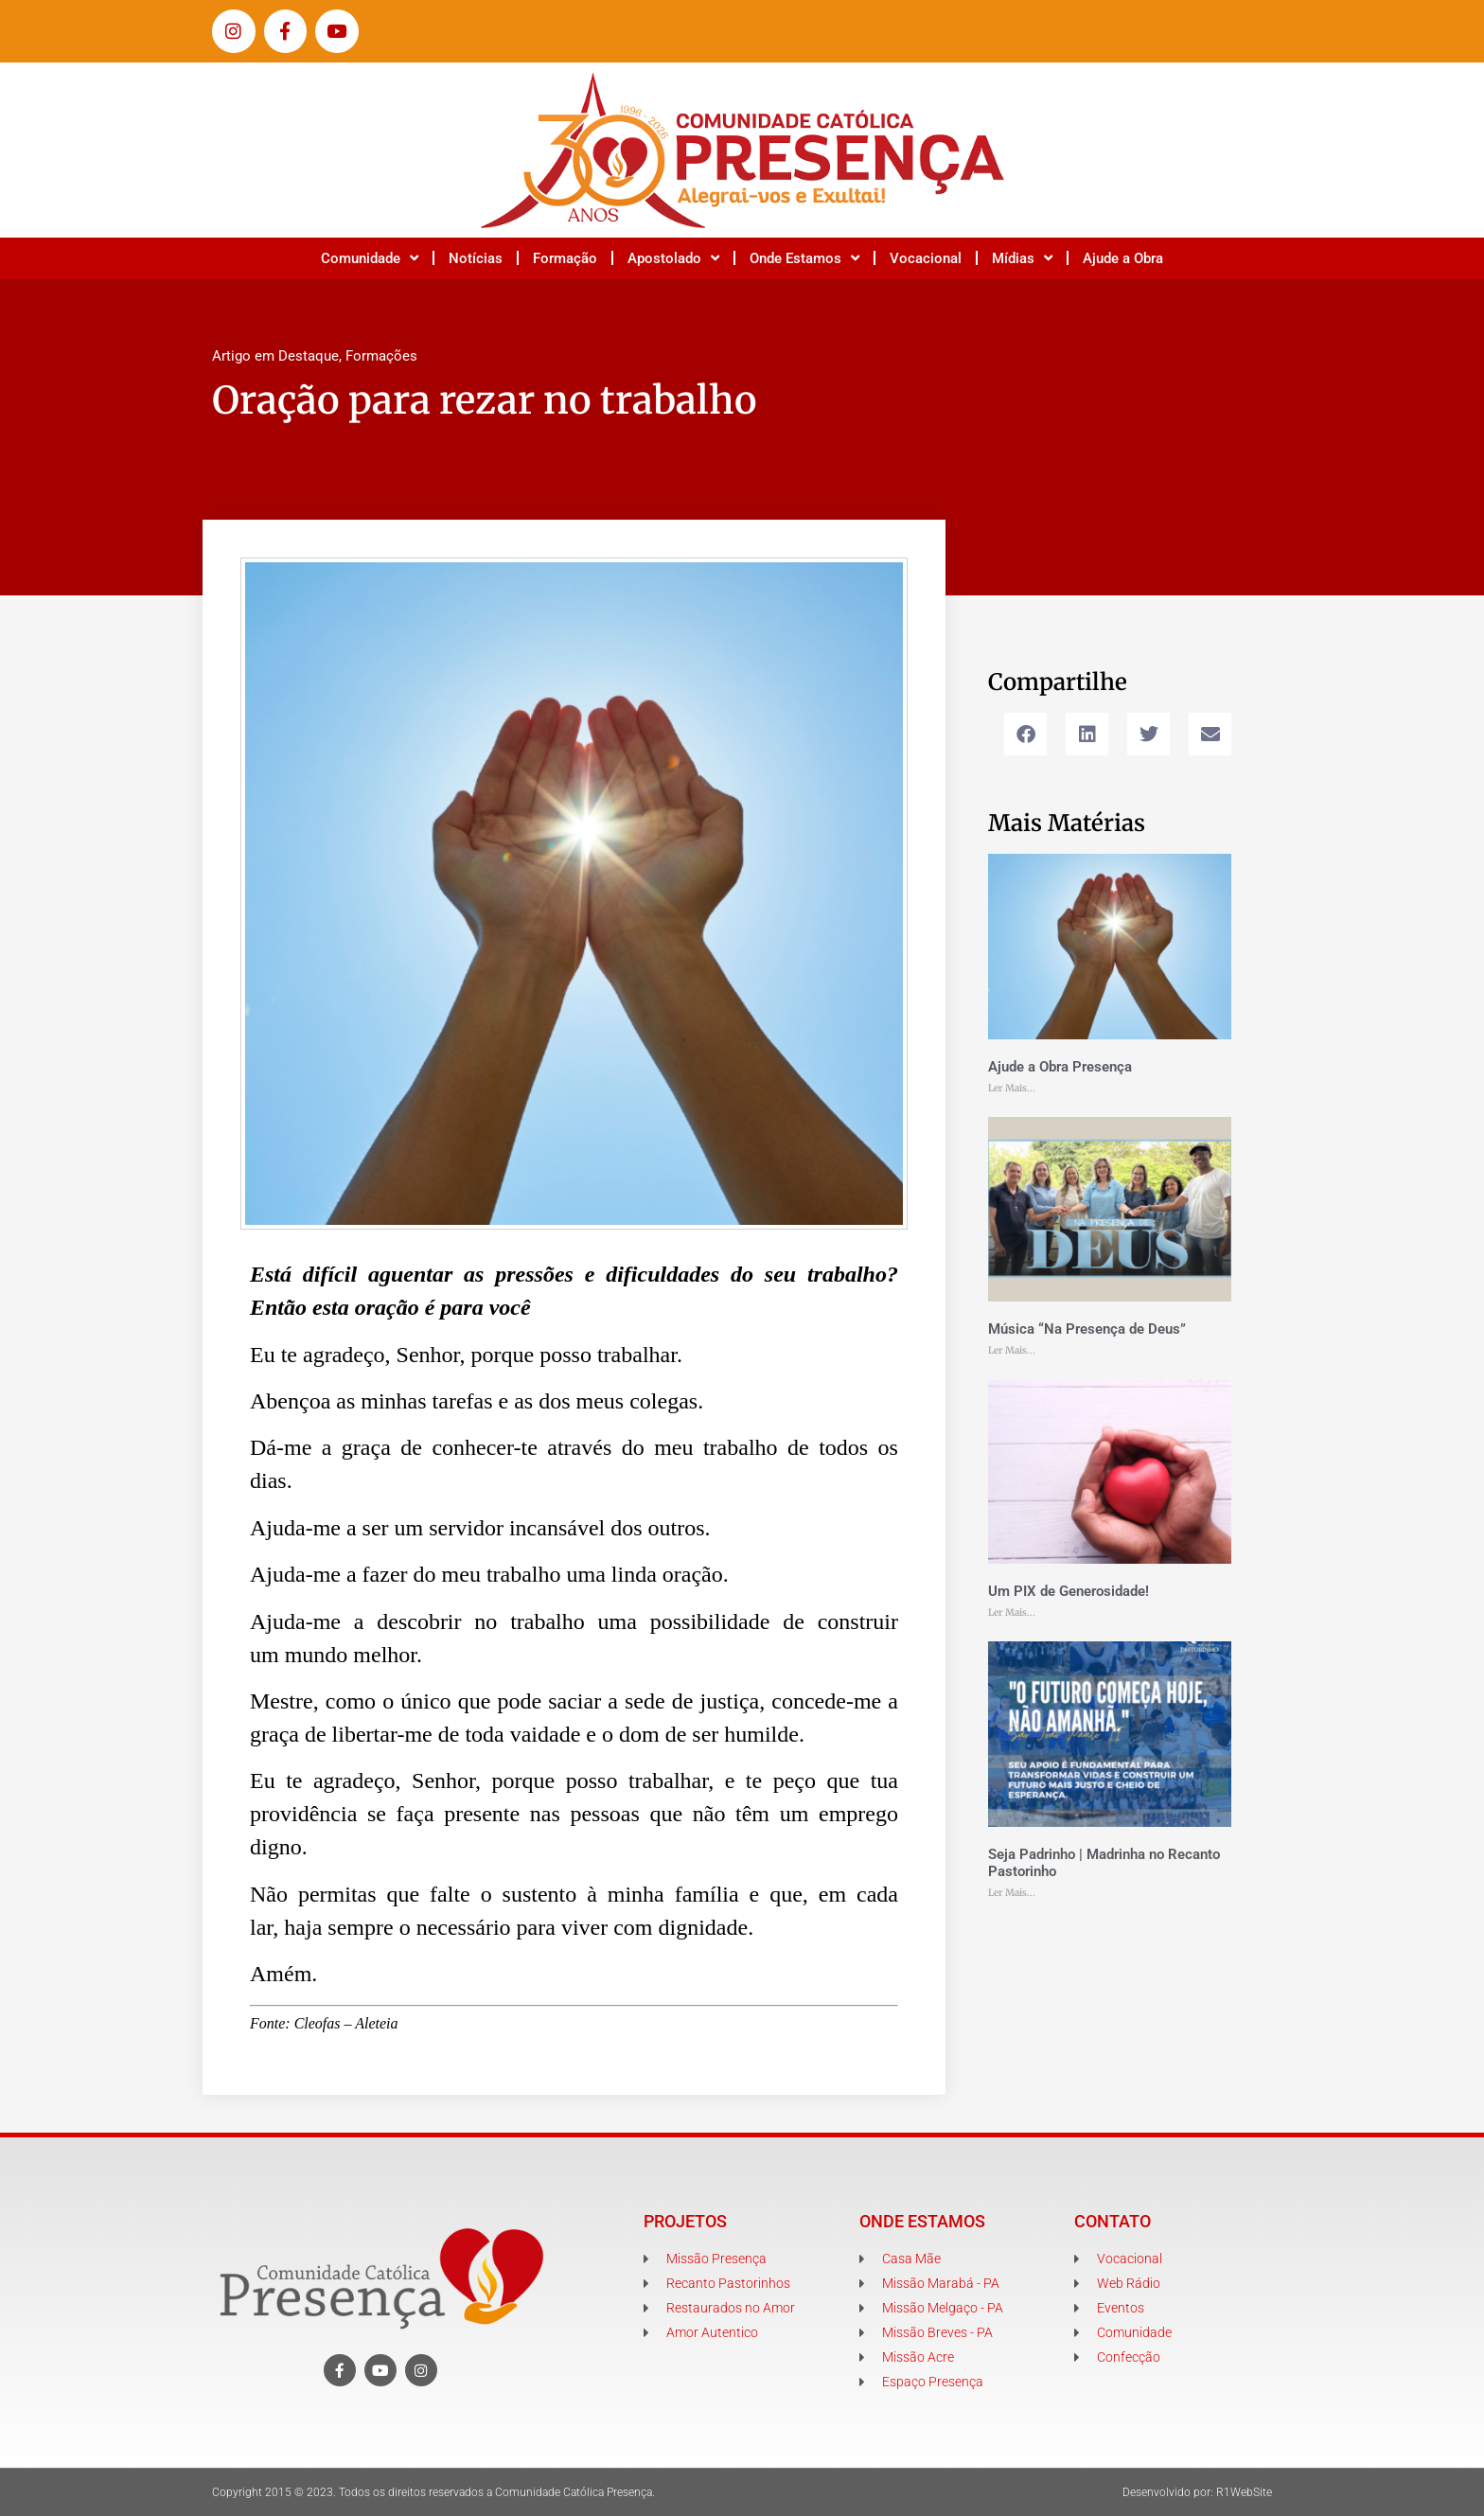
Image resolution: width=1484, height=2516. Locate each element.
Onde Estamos (804, 258)
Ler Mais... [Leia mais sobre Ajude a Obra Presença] (1011, 1088)
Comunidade (369, 258)
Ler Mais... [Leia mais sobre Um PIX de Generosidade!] (1011, 1612)
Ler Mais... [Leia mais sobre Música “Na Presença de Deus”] (1011, 1350)
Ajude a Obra (1123, 258)
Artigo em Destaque (275, 355)
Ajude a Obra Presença (1060, 1066)
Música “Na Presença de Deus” (1087, 1329)
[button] (1025, 734)
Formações (381, 355)
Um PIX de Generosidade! (1068, 1591)
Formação (565, 258)
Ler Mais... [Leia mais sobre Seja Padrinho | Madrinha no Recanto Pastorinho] (1011, 1893)
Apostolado (673, 258)
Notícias (476, 258)
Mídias (1022, 258)
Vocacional (926, 258)
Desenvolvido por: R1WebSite (1197, 2492)
